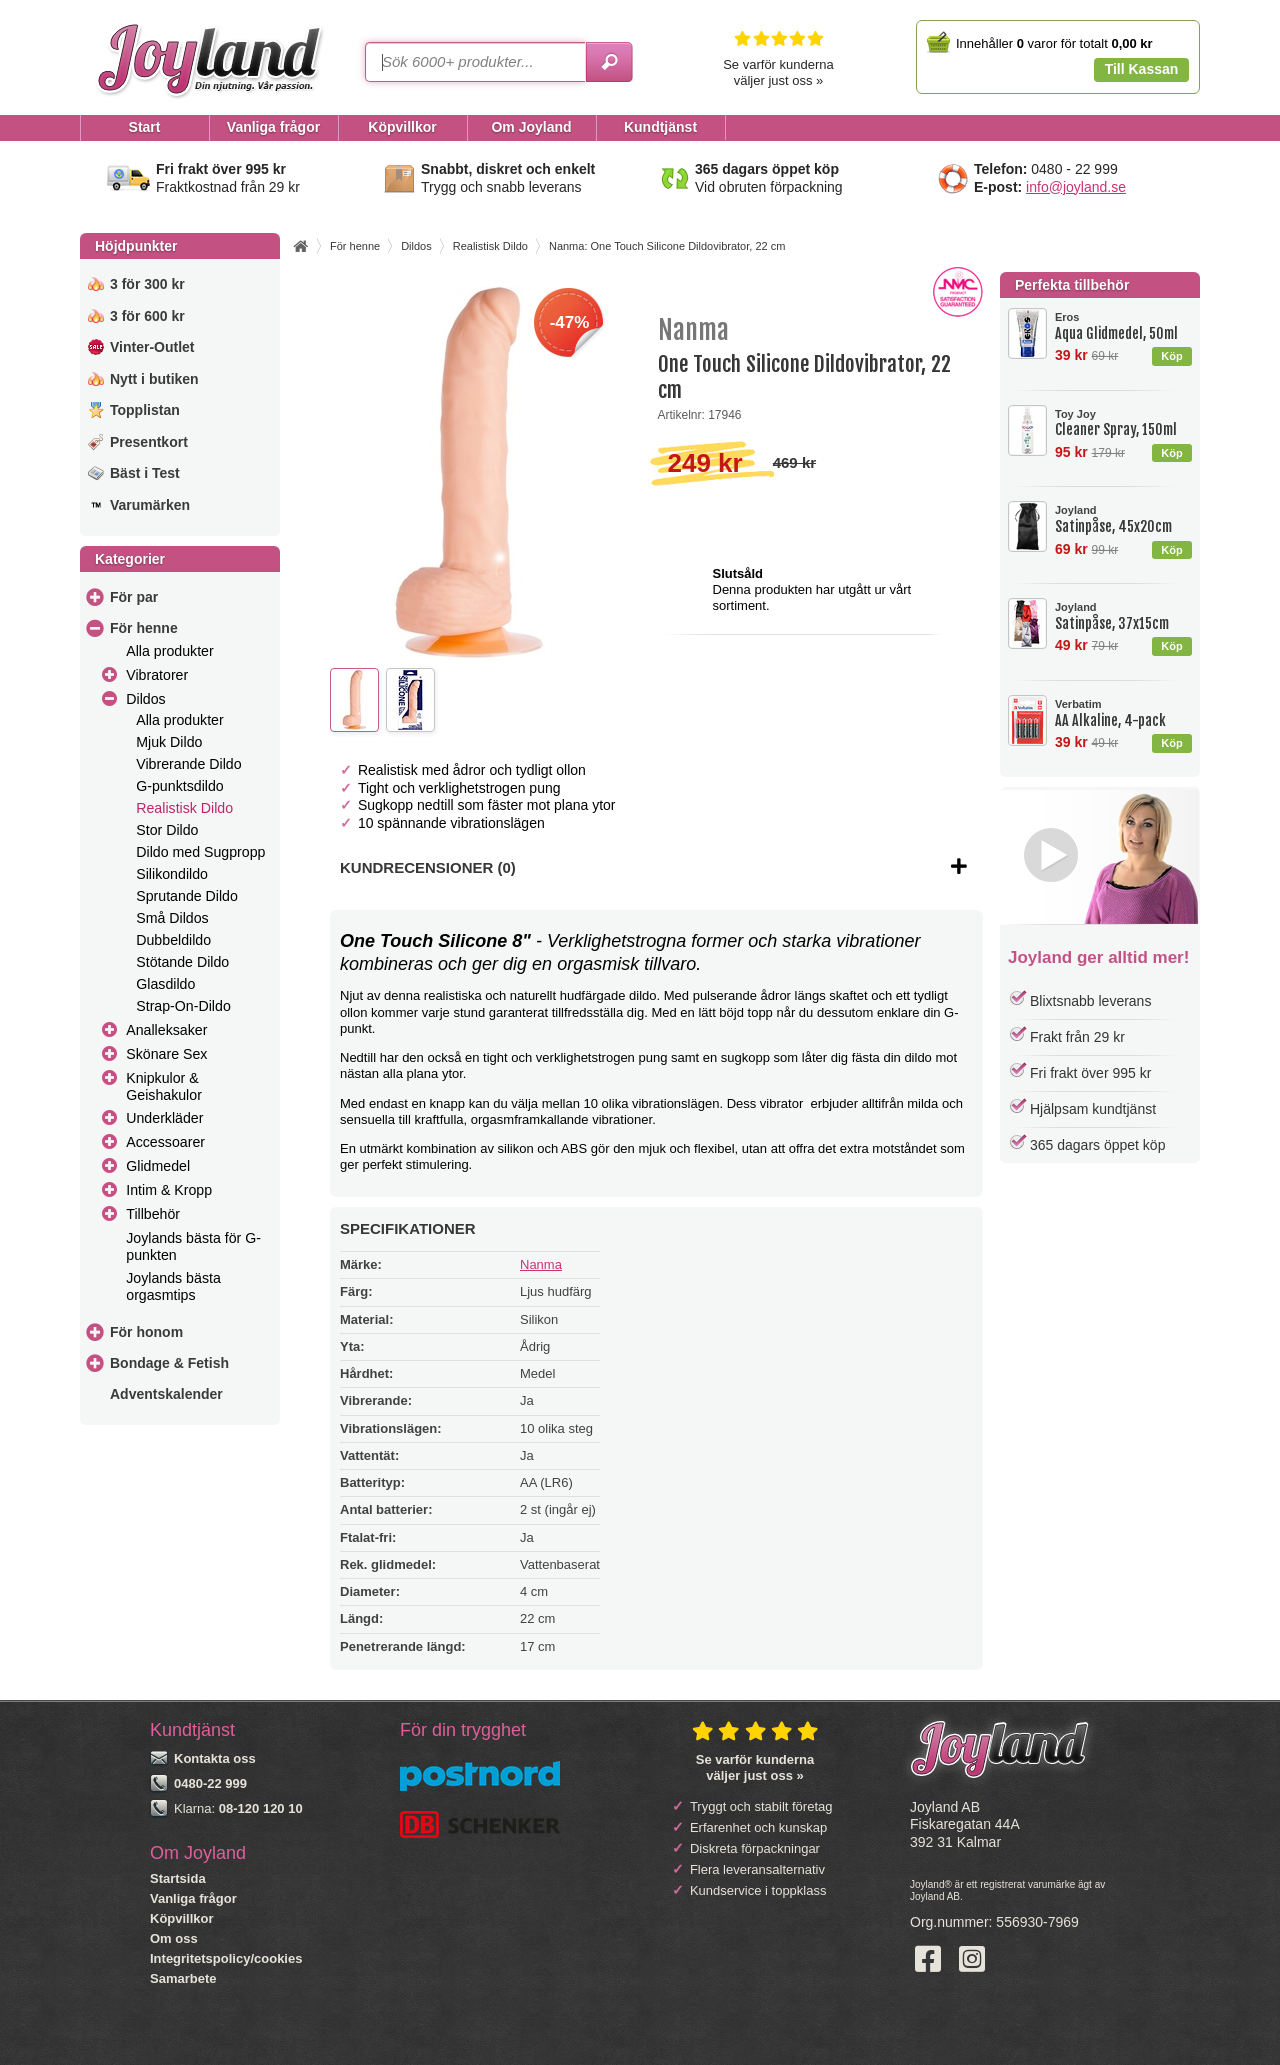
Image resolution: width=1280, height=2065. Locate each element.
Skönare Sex (166, 1054)
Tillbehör (153, 1214)
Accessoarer (165, 1142)
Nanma (541, 1264)
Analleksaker (166, 1030)
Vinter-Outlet (152, 347)
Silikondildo (172, 874)
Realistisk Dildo (184, 808)
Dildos (145, 699)
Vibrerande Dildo (188, 764)
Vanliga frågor (193, 1898)
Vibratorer (157, 675)
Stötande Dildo (182, 962)
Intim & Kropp (169, 1190)
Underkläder (164, 1118)
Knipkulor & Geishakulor (164, 1086)
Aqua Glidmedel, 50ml (1123, 326)
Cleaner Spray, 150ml (1123, 423)
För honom (146, 1332)
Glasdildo (165, 984)
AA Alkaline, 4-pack (1123, 713)
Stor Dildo (167, 830)
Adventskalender (166, 1394)
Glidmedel (158, 1166)
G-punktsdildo (179, 786)
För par (134, 597)
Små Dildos (172, 918)
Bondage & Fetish (169, 1363)
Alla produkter (169, 651)
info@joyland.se (1076, 187)
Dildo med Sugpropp (200, 852)
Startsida (178, 1878)
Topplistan (145, 410)
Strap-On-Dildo (183, 1006)
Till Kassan (1142, 69)
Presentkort (149, 442)
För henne (144, 628)
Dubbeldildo (173, 940)
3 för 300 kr (147, 284)
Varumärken (150, 505)
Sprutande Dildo (187, 896)
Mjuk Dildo (169, 742)
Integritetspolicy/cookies (226, 1958)
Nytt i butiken (154, 379)
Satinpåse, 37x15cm (1123, 616)
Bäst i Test (145, 473)
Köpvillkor (182, 1918)
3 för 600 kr (147, 316)
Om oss (174, 1938)
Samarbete (183, 1978)
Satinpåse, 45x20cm (1123, 519)
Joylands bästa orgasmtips (173, 1286)
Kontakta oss (215, 1758)
